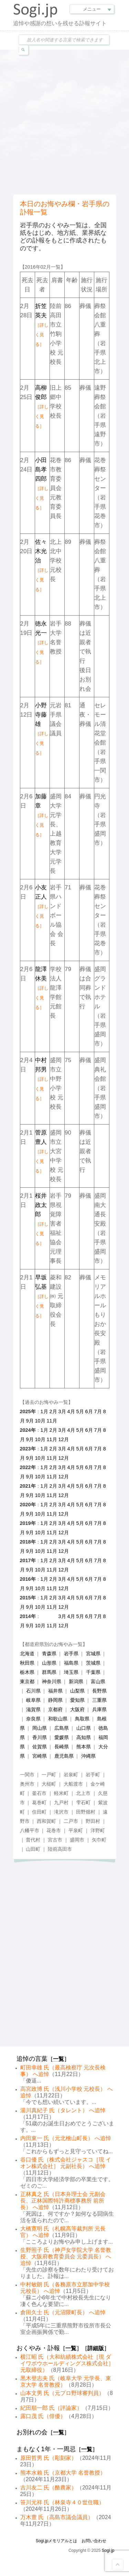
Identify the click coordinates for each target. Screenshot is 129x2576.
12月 (63, 1439)
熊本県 (83, 1746)
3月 (62, 1411)
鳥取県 (82, 1718)
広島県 (61, 1728)
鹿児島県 (64, 1756)
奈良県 (33, 1718)
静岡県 (55, 1700)
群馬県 (49, 1672)
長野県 (99, 1691)
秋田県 (27, 1663)
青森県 (49, 1653)
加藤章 (42, 815)
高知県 (83, 1737)
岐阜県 (33, 1700)
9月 (30, 1421)
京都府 (55, 1709)
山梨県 (77, 1691)
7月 (98, 1411)
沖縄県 (88, 1756)
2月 (53, 1411)
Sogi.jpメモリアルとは (56, 2540)
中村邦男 (42, 1079)
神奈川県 (51, 1681)
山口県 (83, 1728)
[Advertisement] (64, 121)
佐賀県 (39, 1746)
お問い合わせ (94, 2540)
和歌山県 (57, 1718)
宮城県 (93, 1653)
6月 (89, 1411)
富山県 (98, 1681)
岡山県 (39, 1728)
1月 (44, 1411)
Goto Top (117, 2564)
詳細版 (95, 2348)
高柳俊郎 (42, 407)
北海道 (27, 1653)
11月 (52, 1421)
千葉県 (93, 1672)
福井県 (55, 1691)
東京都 (27, 1681)
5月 (80, 1411)
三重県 (99, 1700)
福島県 (71, 1663)
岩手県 (71, 1653)
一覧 (58, 2059)
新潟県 (76, 1681)
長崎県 (61, 1746)
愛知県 (77, 1700)
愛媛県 (61, 1737)
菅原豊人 (42, 1151)
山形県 (49, 1663)
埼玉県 (71, 1672)
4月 (71, 1411)
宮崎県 (39, 1756)
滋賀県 (33, 1709)
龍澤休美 (42, 988)
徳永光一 (42, 642)
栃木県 (27, 1672)
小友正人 (42, 906)
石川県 (33, 1691)
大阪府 (77, 1709)
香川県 (39, 1737)
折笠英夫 (42, 325)
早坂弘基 (42, 1296)
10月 (40, 1421)
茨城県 (93, 1663)
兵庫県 (99, 1709)
